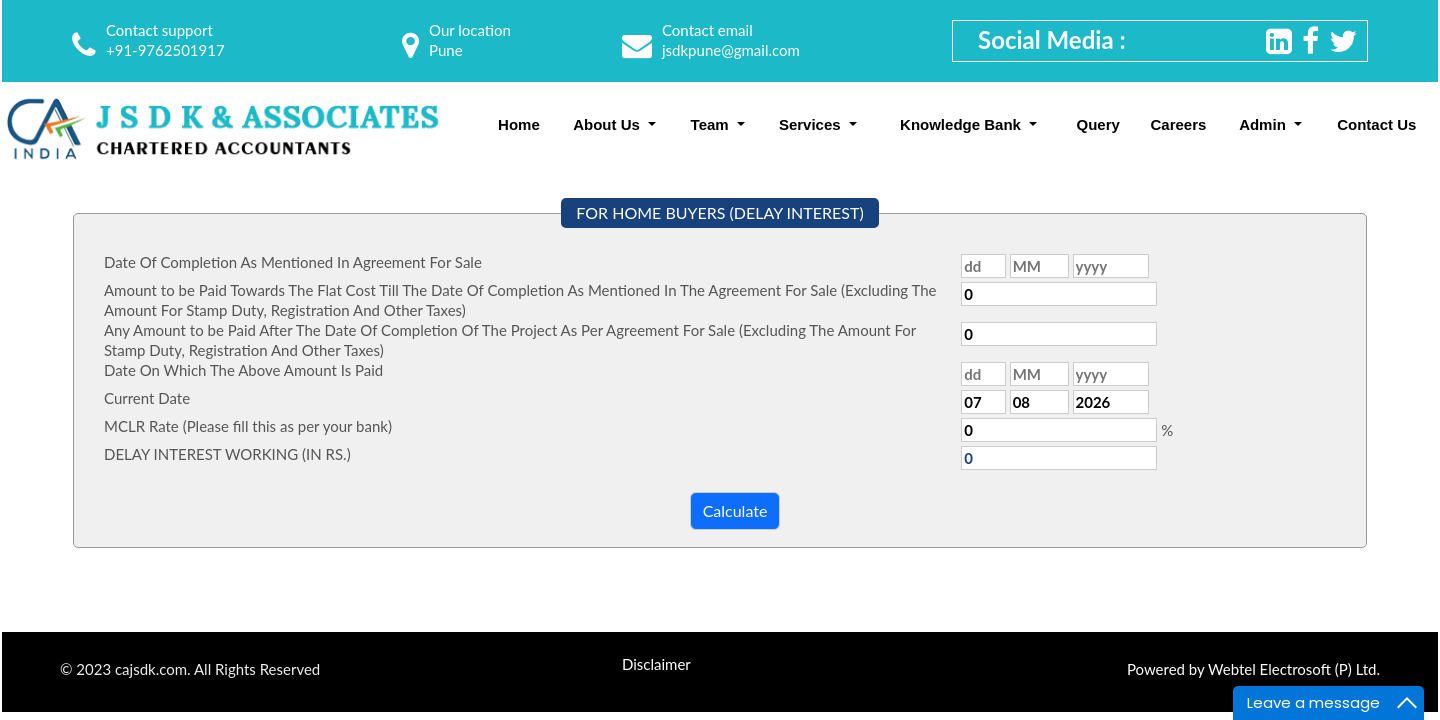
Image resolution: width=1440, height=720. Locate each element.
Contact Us (1376, 124)
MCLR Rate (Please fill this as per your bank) (248, 426)
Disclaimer (656, 664)
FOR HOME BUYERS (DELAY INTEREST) (719, 212)
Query (1098, 124)
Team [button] (712, 124)
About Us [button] (608, 124)
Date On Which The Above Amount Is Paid (243, 370)
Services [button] (812, 124)
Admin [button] (1264, 124)
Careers (1178, 124)
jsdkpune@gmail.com (731, 50)
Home (519, 124)
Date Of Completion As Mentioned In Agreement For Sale (293, 262)
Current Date (147, 398)
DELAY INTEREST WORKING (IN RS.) (227, 454)
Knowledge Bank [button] (962, 124)
